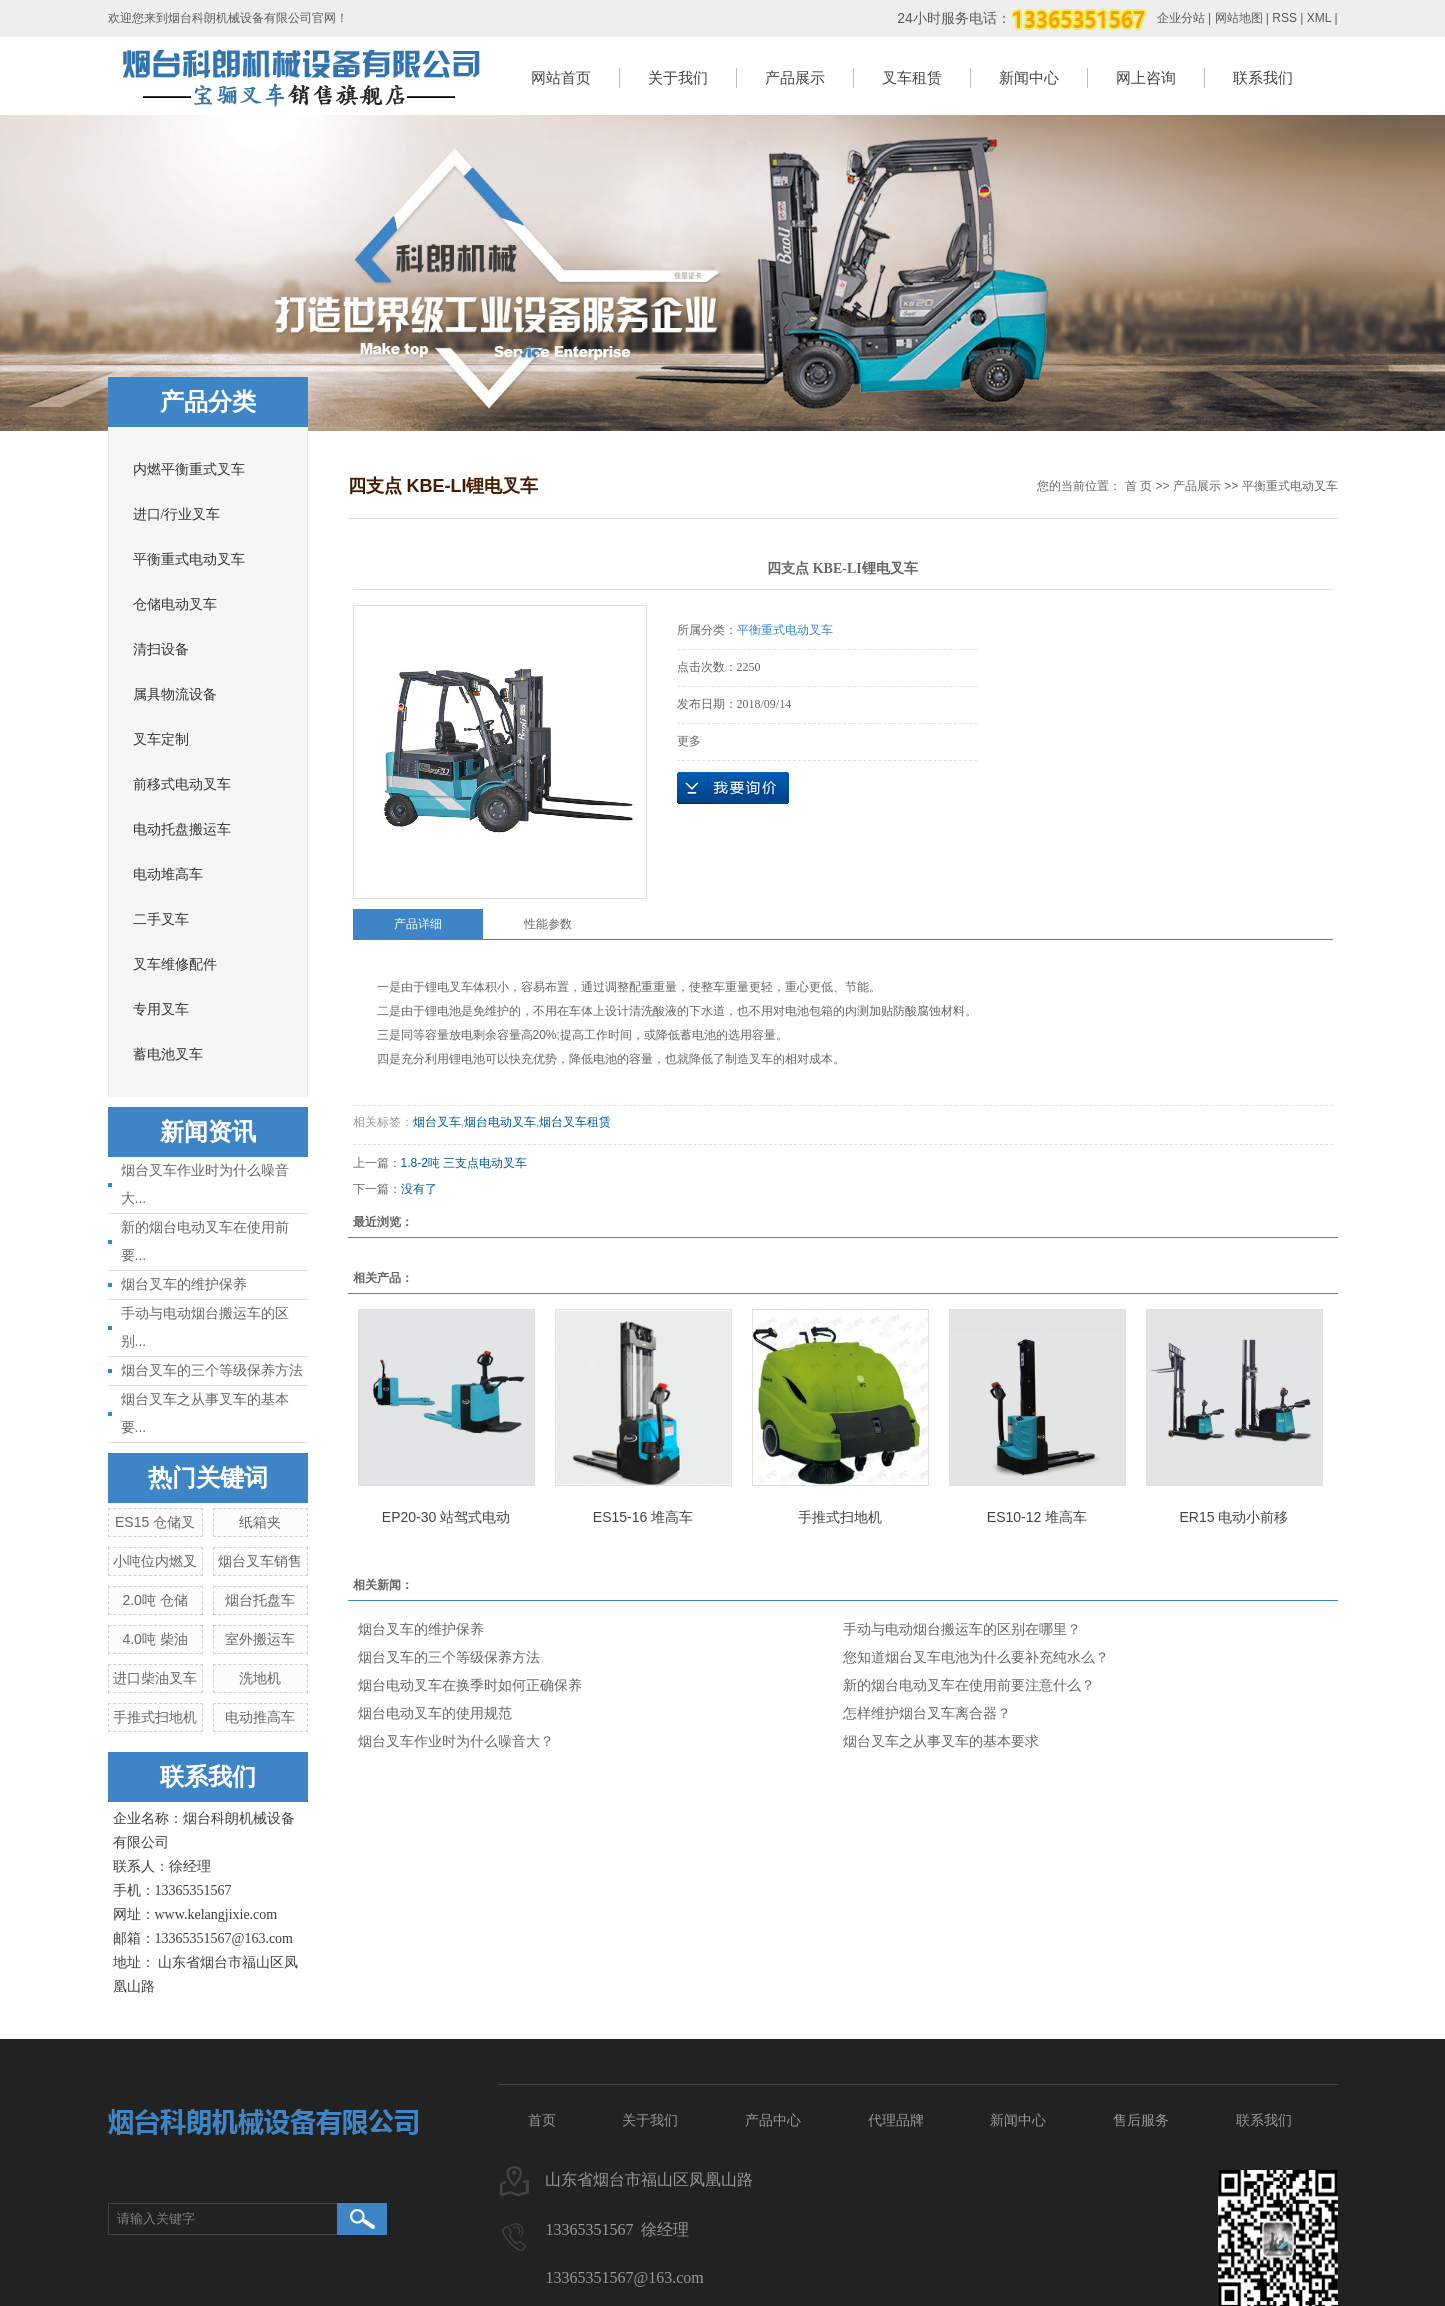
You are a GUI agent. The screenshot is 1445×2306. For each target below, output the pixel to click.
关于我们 (678, 77)
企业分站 (1181, 18)
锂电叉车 (449, 987)
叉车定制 (161, 739)
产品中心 (773, 2120)
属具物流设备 (175, 694)
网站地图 (1239, 18)
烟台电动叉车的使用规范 (435, 1713)
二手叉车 (161, 919)
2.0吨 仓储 (154, 1600)
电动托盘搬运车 (182, 829)
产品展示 (795, 77)
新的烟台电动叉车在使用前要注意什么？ (969, 1685)
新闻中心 (1029, 77)
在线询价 (733, 788)
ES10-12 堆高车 (1037, 1517)
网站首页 (561, 77)
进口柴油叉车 (155, 1678)
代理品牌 (896, 2120)
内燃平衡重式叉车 (189, 469)
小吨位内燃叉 (155, 1561)
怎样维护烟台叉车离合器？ (927, 1713)
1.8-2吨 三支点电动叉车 (464, 1163)
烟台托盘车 (260, 1600)
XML (1319, 18)
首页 (542, 2120)
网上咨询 (1146, 77)
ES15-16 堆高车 (643, 1517)
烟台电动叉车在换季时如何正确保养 (470, 1685)
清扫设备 (161, 649)
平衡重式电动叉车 (189, 559)
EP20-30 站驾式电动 (446, 1517)
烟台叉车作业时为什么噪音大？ (456, 1741)
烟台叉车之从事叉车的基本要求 (941, 1741)
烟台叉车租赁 (575, 1122)
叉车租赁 (912, 77)
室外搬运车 (260, 1639)
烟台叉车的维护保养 (184, 1284)
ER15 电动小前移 (1234, 1517)
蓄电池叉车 (168, 1054)
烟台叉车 (437, 1122)
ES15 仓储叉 (155, 1522)
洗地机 (260, 1678)
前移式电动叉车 (182, 784)
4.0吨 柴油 (154, 1639)
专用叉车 (161, 1009)
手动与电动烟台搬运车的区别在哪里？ (962, 1629)
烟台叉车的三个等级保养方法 (212, 1370)
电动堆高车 (168, 874)
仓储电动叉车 (175, 604)
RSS (1284, 18)
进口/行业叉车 (177, 514)
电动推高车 (260, 1717)
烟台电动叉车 (500, 1122)
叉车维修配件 (175, 964)
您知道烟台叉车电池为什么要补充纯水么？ (976, 1657)
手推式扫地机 (155, 1717)
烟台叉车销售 (260, 1561)
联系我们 (1263, 77)
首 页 (1138, 486)
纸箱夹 (260, 1522)
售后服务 (1141, 2120)
